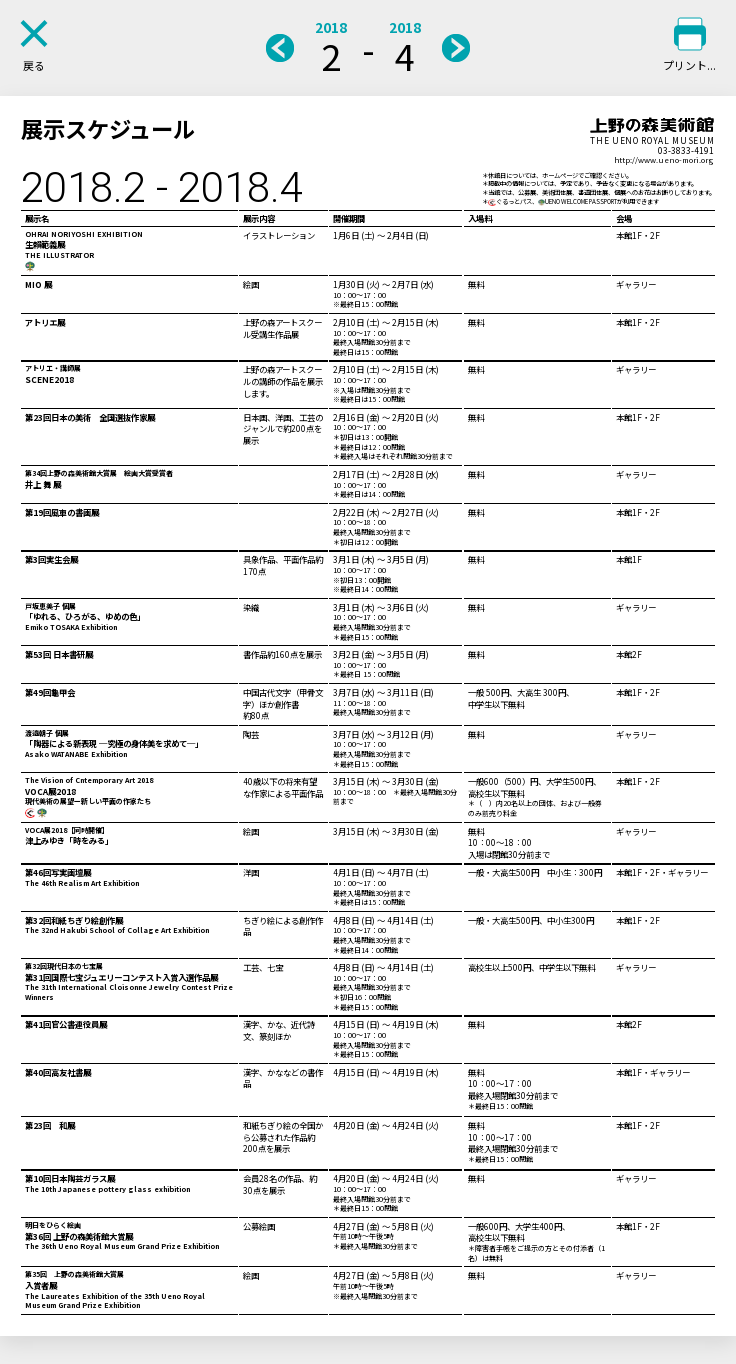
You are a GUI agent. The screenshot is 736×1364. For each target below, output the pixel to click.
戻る (34, 65)
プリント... (689, 65)
